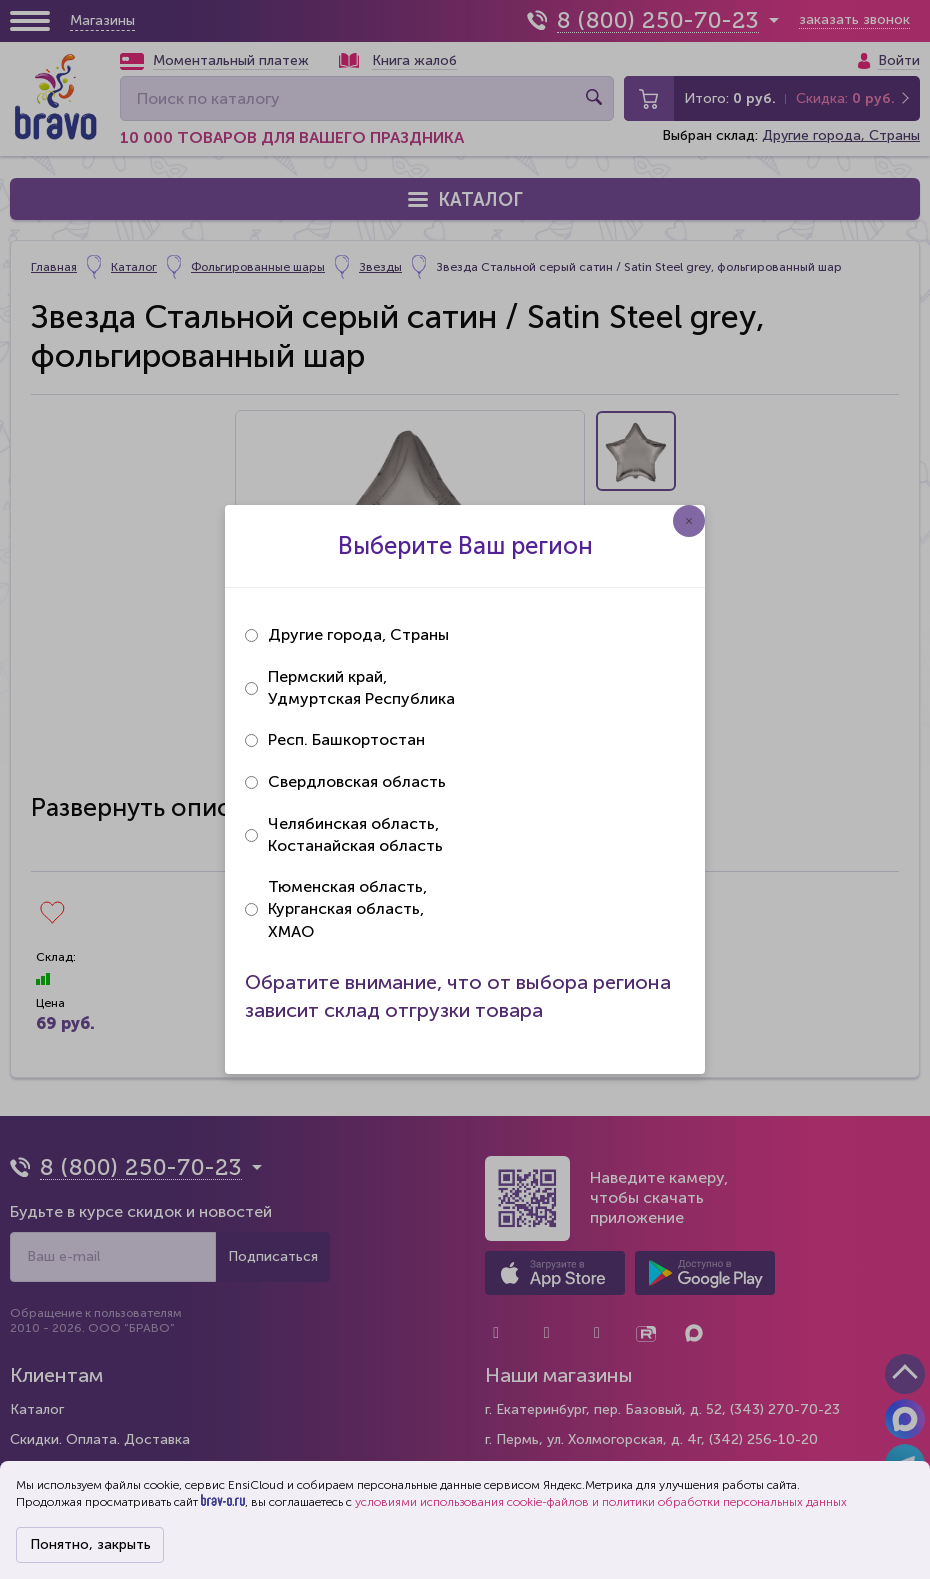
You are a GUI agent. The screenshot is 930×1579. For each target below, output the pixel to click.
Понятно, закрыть (90, 1544)
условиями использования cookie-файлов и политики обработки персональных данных (601, 1502)
